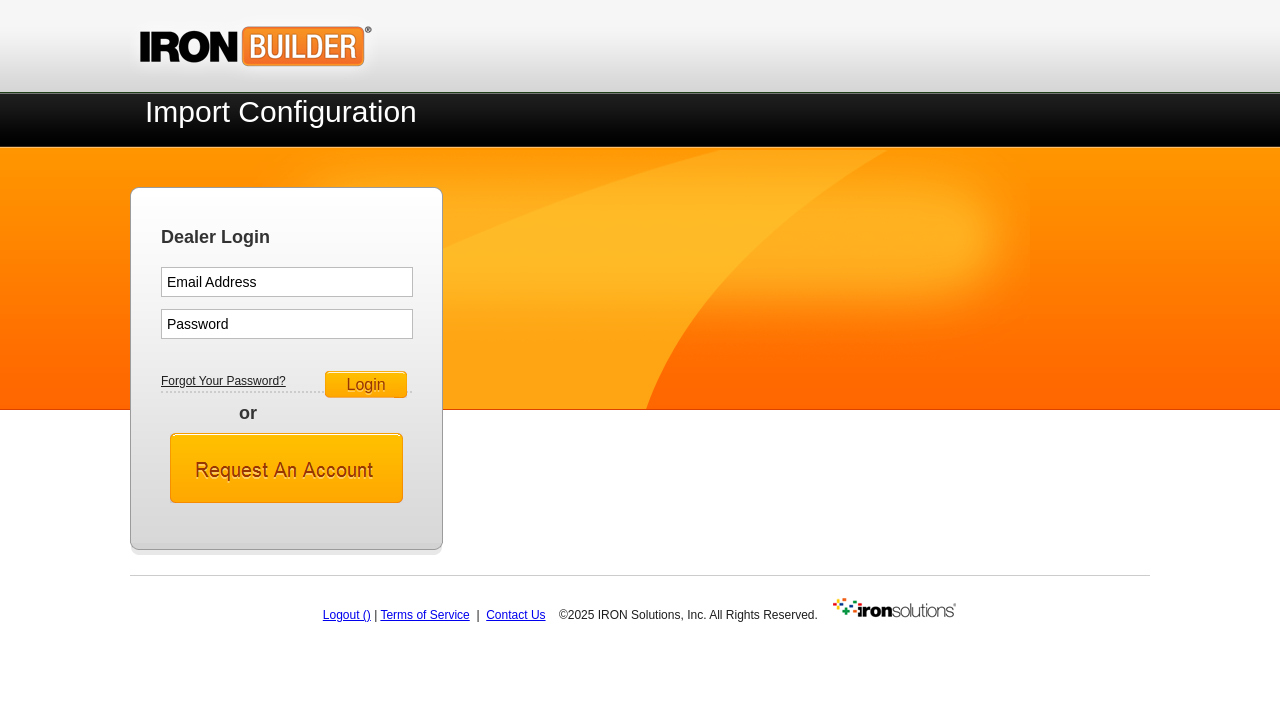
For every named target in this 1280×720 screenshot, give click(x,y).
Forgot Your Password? (223, 381)
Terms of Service (424, 615)
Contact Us (515, 615)
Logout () (347, 615)
